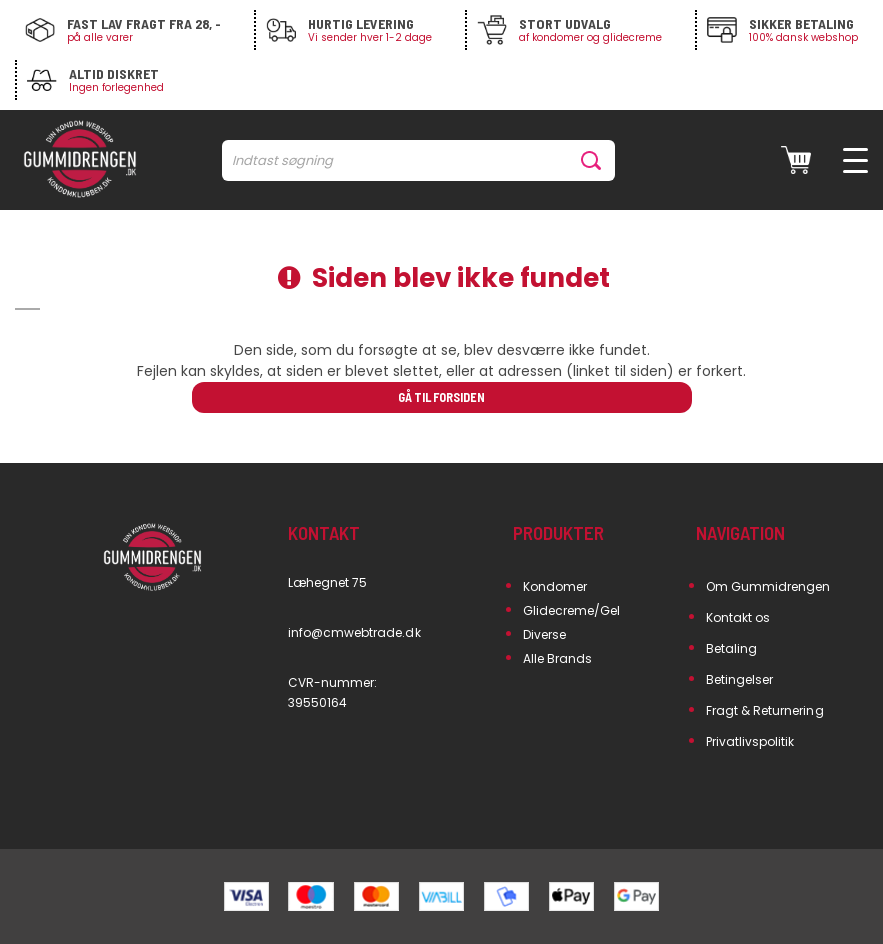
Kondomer (555, 586)
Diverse (544, 634)
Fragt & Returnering (765, 710)
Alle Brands (558, 658)
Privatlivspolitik (750, 741)
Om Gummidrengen (768, 586)
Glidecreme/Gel (572, 610)
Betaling (731, 648)
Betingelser (740, 679)
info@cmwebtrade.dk (354, 632)
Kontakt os (738, 617)
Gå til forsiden (441, 397)
